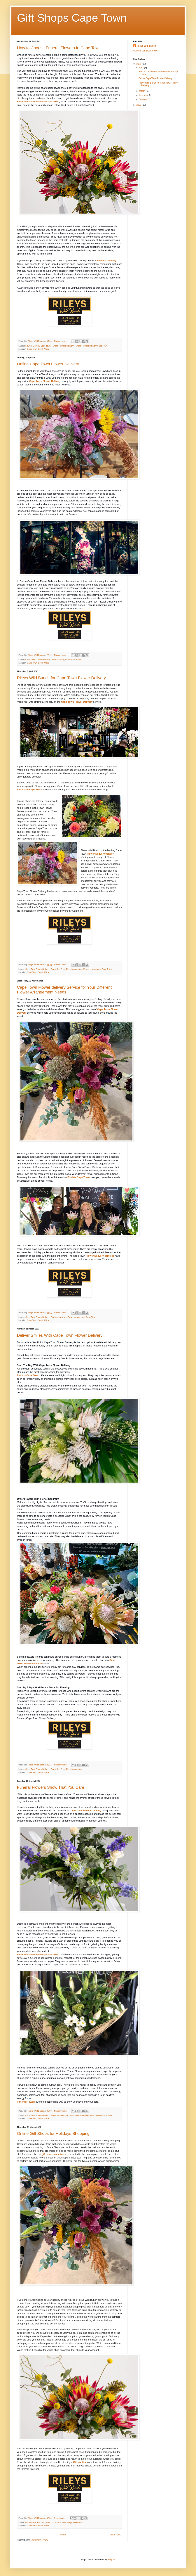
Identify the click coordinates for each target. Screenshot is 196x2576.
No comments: (61, 341)
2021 (139, 64)
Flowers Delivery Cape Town (38, 346)
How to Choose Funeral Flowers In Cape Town (59, 48)
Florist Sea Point (57, 969)
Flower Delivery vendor (100, 853)
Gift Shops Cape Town (35, 2522)
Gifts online (80, 2462)
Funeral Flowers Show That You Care (50, 1787)
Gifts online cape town (56, 2522)
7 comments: (60, 2518)
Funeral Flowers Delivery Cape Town (38, 101)
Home (63, 2534)
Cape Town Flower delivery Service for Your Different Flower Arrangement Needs (64, 989)
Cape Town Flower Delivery (45, 381)
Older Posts (115, 2534)
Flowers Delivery (106, 260)
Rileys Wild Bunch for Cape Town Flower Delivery (61, 678)
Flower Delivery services (100, 1255)
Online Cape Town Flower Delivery (48, 364)
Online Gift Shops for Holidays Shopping (53, 2133)
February (143, 95)
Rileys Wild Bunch (73, 660)
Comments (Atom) (39, 2540)
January (143, 99)
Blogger (111, 2559)
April (141, 67)
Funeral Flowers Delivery (63, 346)
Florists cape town (74, 969)
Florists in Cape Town (29, 789)
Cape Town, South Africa (38, 349)
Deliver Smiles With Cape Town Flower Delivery (59, 1335)
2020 (139, 105)
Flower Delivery (57, 660)
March (142, 91)
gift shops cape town (54, 2154)
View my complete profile (145, 50)
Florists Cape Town (78, 1177)
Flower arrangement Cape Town (97, 969)
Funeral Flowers (26, 2101)
